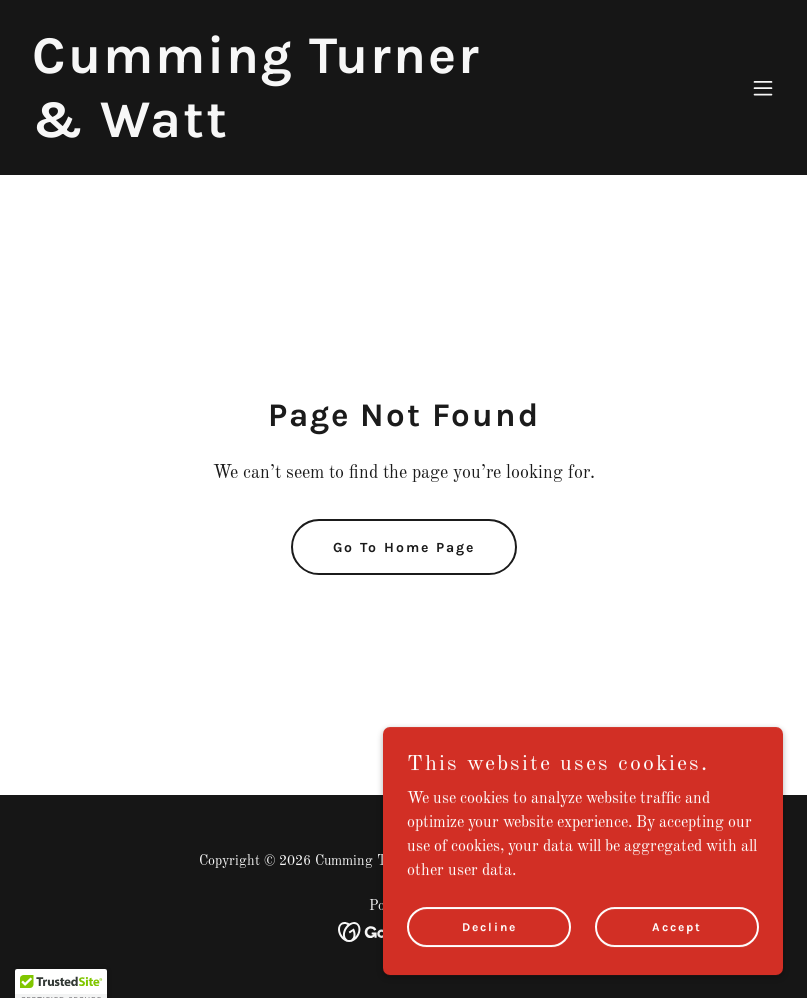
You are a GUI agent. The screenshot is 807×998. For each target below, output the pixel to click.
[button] (763, 88)
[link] (289, 133)
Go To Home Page (404, 547)
